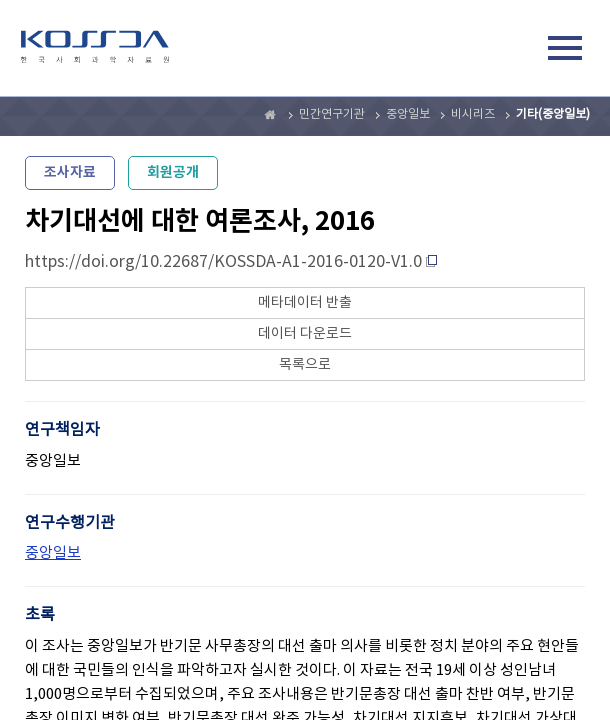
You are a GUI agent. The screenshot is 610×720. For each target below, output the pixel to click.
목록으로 (305, 365)
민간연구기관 (332, 114)
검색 (519, 51)
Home (271, 115)
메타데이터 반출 (305, 303)
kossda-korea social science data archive (95, 51)
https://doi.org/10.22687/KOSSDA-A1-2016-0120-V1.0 (223, 262)
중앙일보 (408, 114)
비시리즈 (473, 114)
